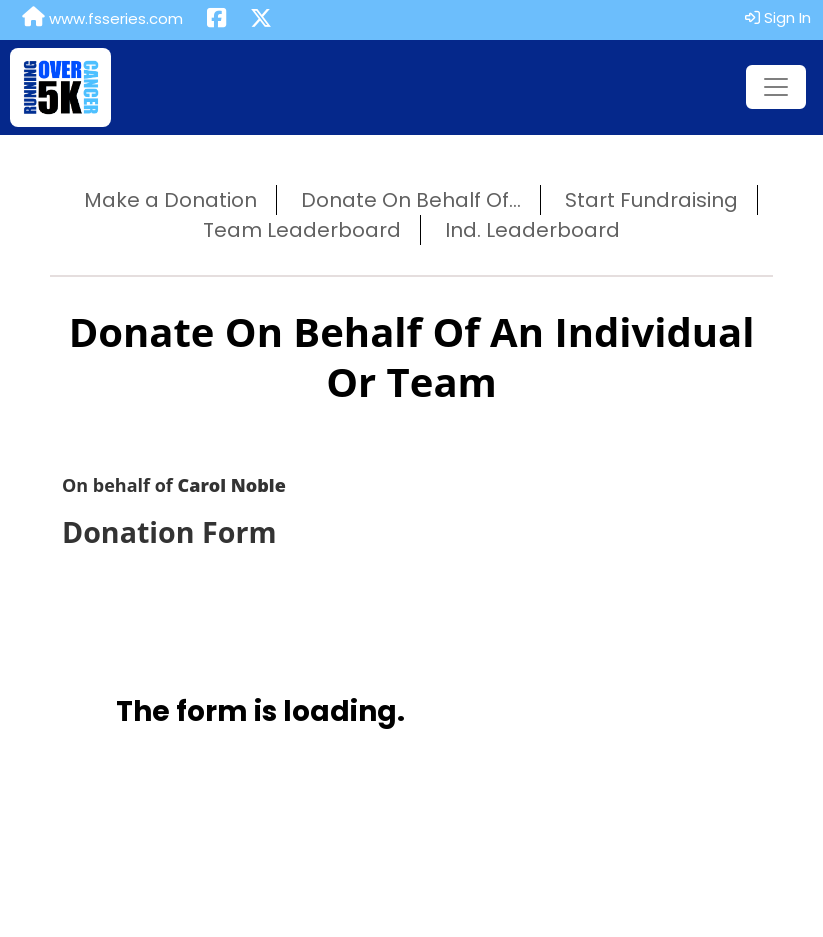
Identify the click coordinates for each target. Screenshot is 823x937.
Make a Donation (170, 200)
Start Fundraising (651, 200)
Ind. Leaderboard (532, 230)
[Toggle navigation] (776, 87)
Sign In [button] (778, 17)
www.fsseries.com (102, 18)
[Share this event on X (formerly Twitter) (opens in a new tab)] (261, 20)
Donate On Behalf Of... (411, 200)
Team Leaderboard (302, 230)
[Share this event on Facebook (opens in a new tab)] (216, 20)
